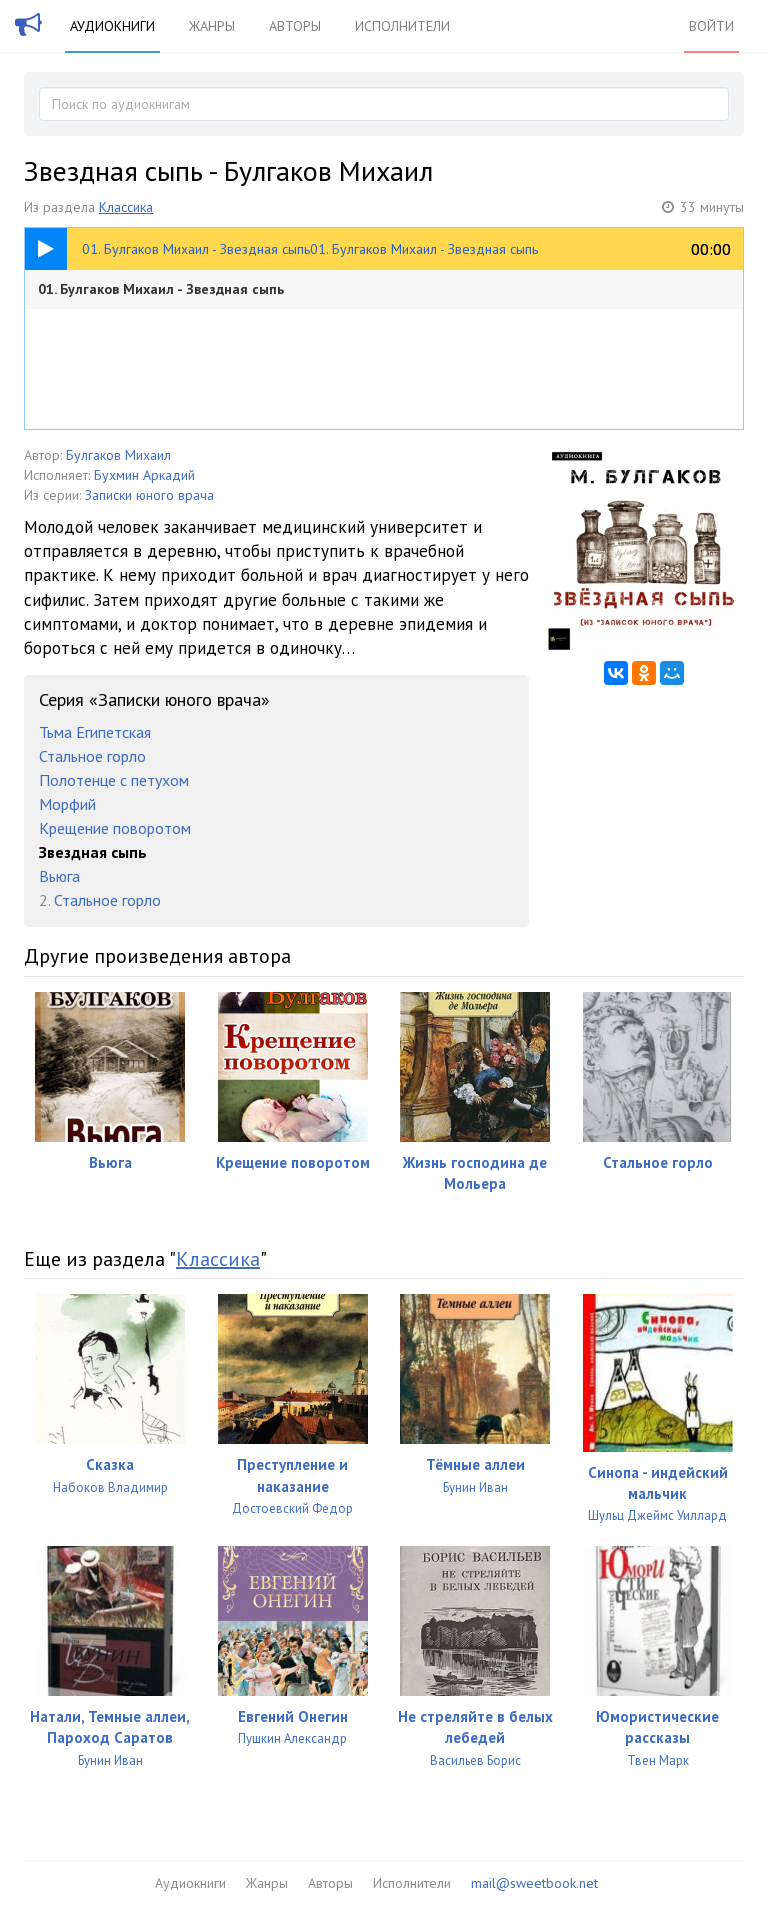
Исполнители (402, 26)
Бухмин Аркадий (144, 475)
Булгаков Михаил (118, 455)
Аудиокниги (112, 26)
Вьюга (59, 876)
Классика (126, 207)
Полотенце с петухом (114, 780)
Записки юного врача (149, 495)
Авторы (295, 26)
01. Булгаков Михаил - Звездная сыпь (161, 289)
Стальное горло (92, 756)
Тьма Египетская (95, 732)
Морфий (67, 804)
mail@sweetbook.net (534, 1883)
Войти (711, 26)
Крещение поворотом (115, 828)
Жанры (212, 26)
